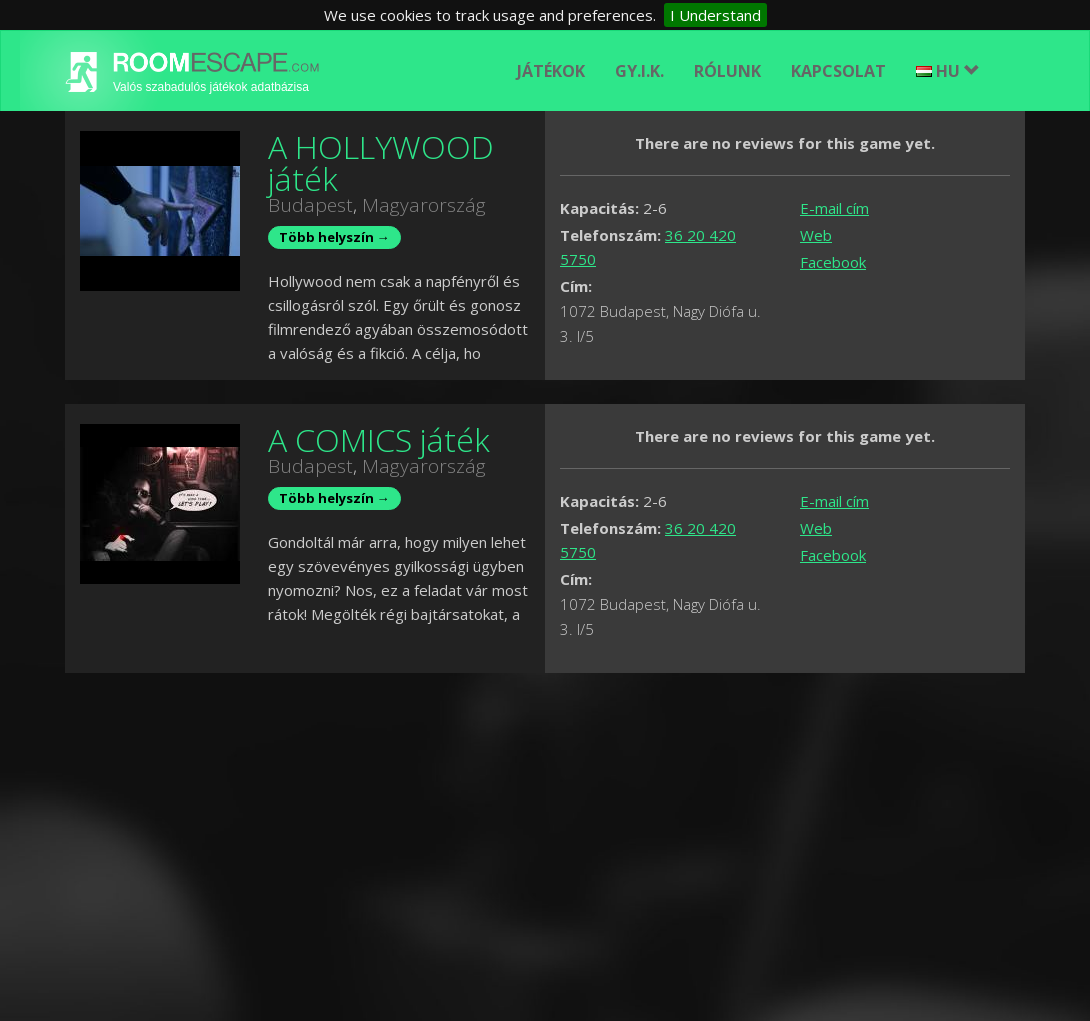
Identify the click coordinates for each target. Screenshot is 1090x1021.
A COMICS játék (379, 439)
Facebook (833, 262)
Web (816, 235)
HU (948, 71)
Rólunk (727, 71)
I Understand (715, 15)
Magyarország (424, 205)
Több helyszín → (334, 237)
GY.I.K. (639, 71)
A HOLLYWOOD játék (381, 162)
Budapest (310, 205)
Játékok (551, 71)
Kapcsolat (838, 71)
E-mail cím (834, 208)
